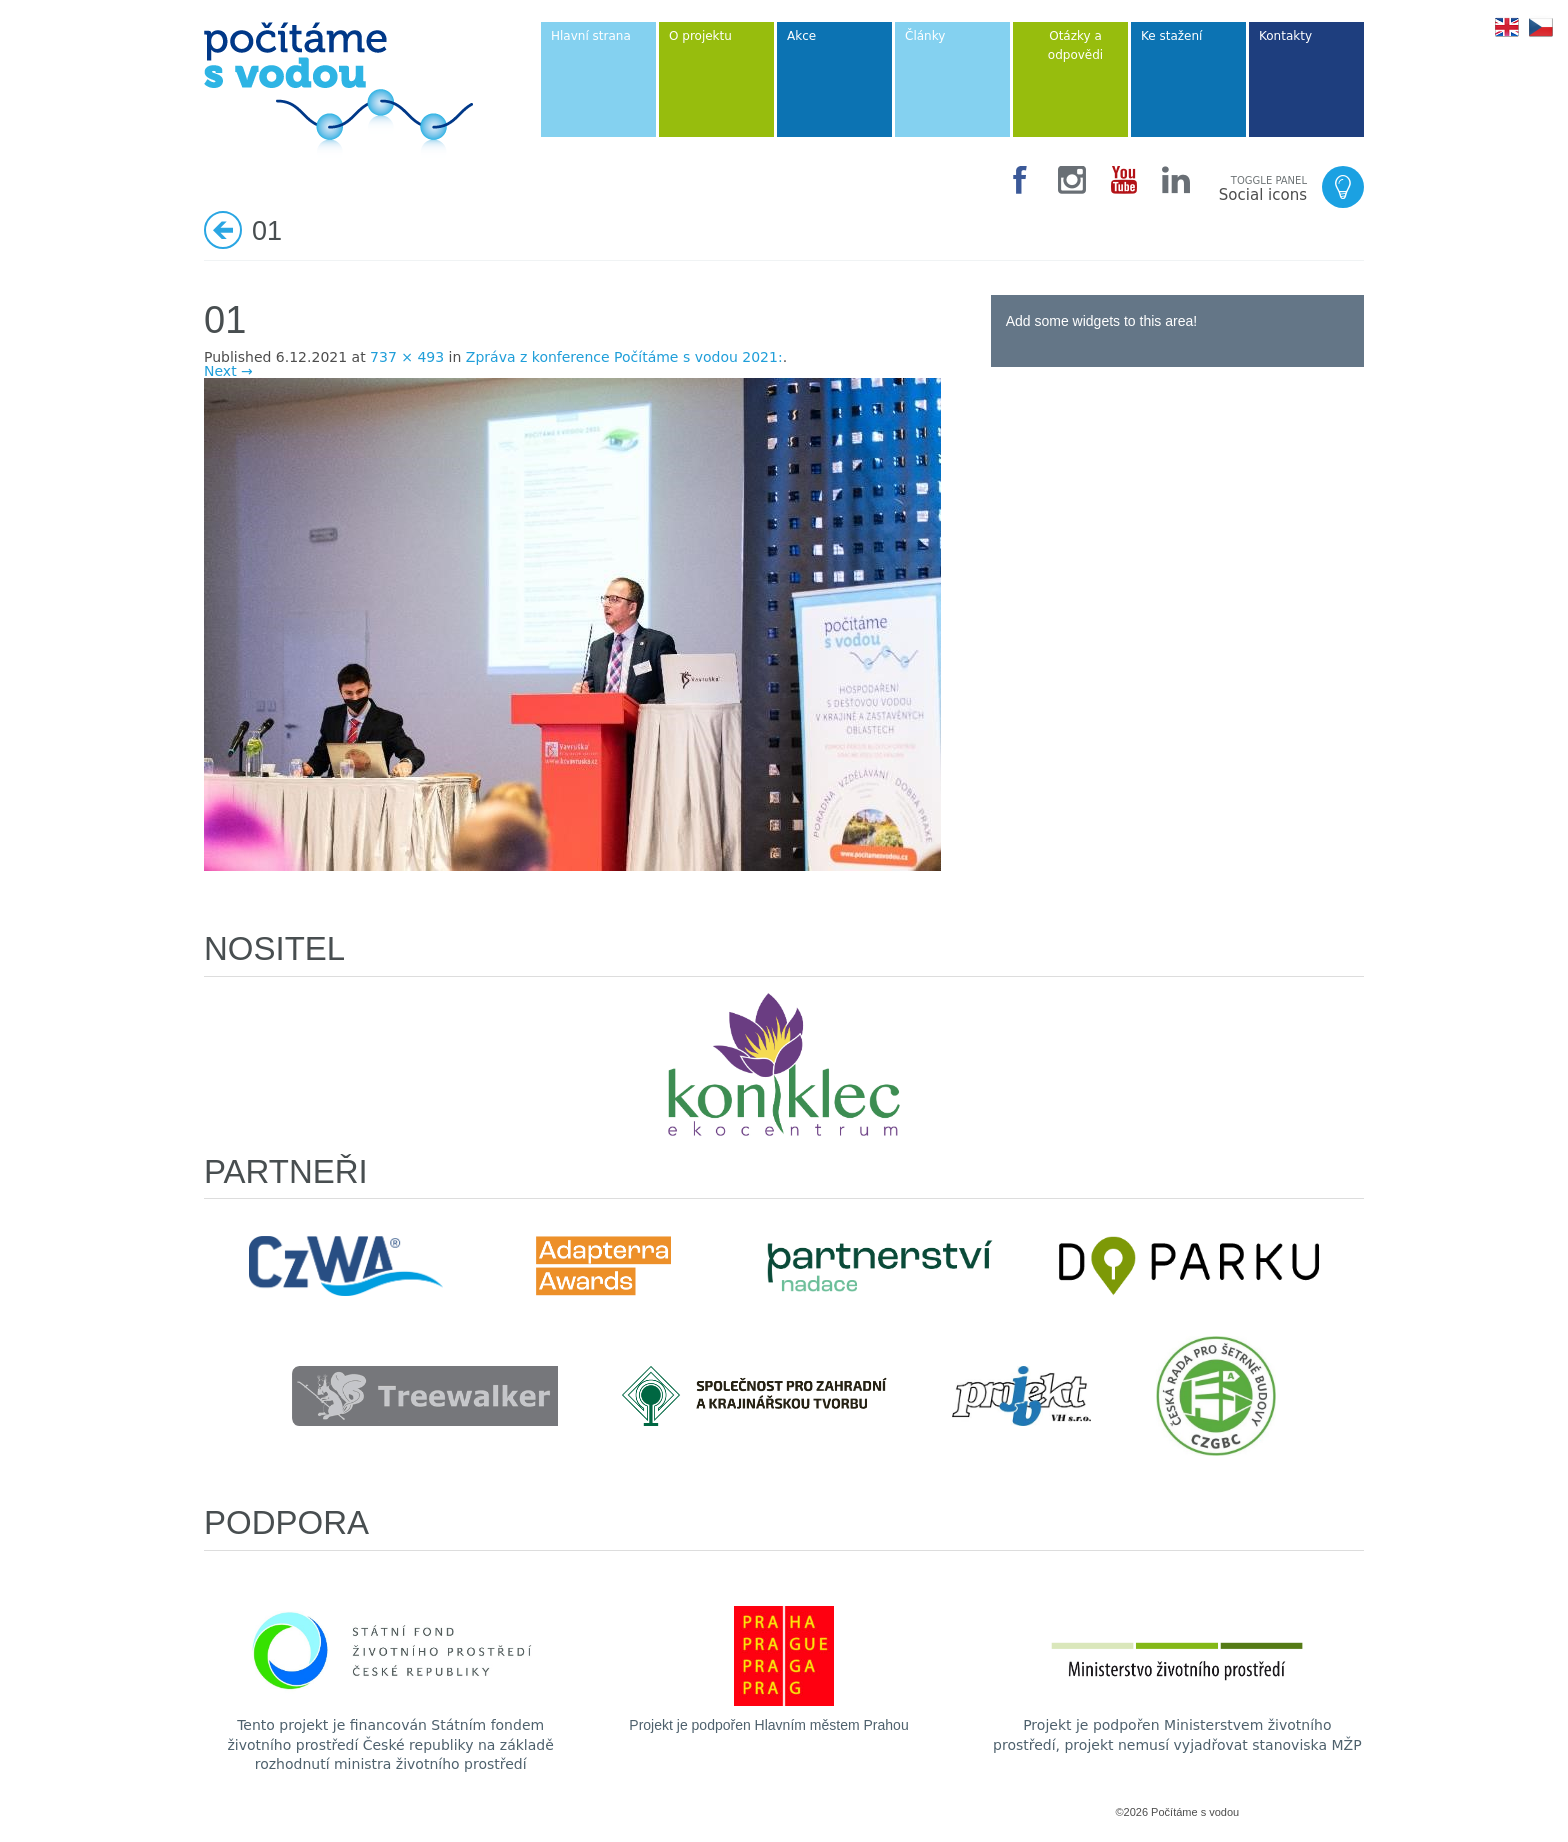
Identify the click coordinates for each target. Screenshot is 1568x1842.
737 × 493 (407, 357)
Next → (228, 371)
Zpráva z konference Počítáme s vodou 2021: (624, 357)
